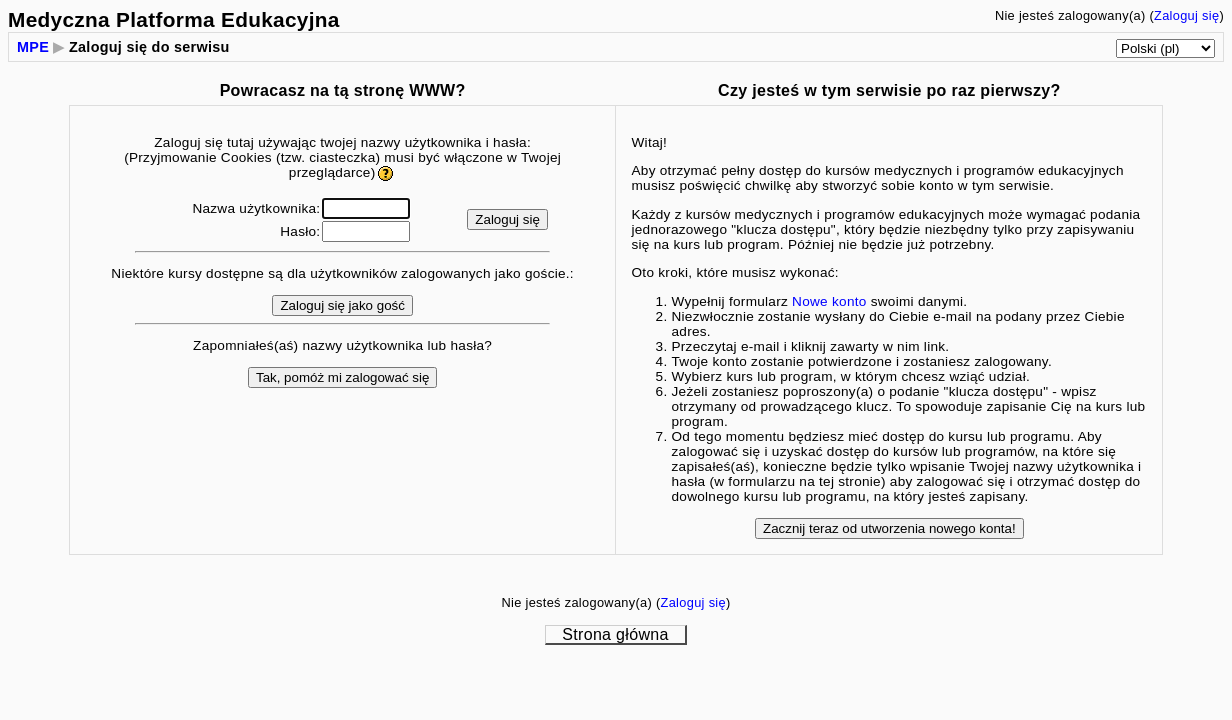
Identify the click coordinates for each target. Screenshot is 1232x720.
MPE (33, 47)
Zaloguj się (1186, 15)
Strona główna (615, 634)
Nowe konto (829, 301)
